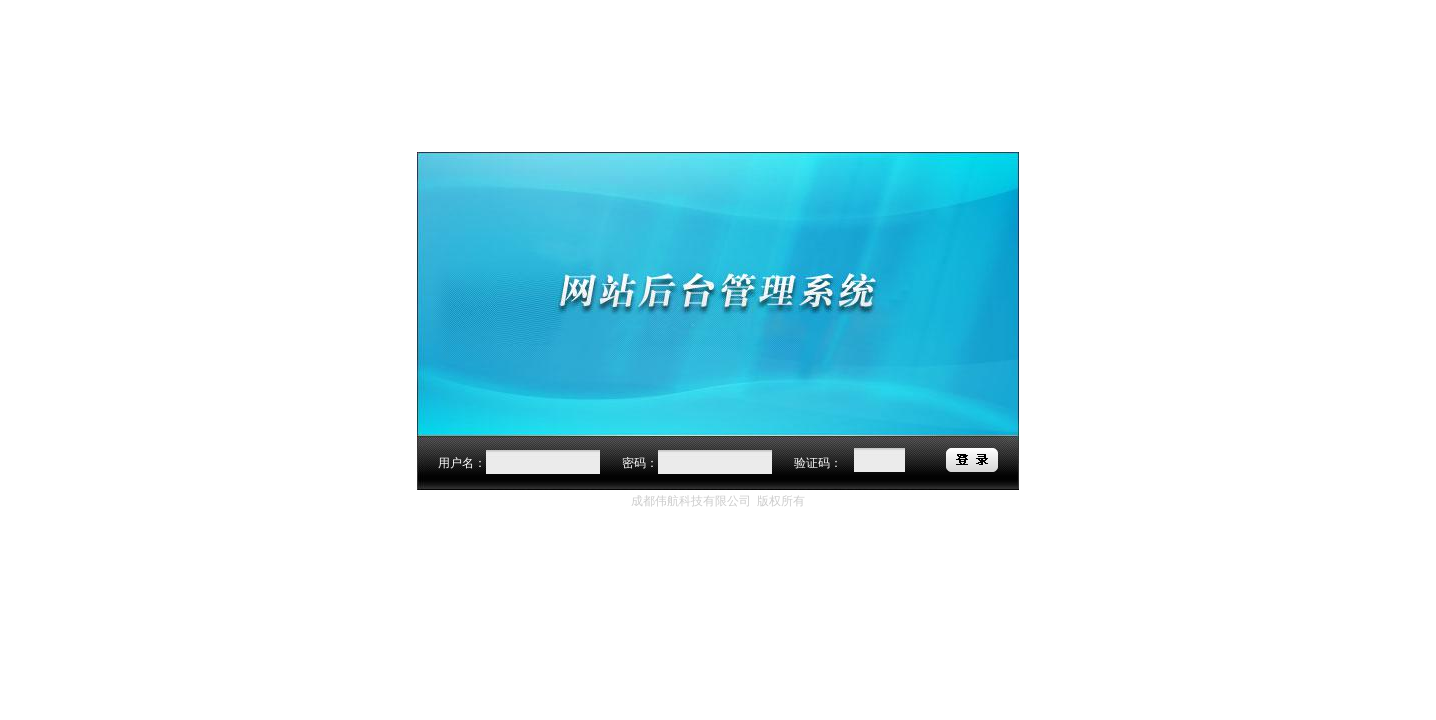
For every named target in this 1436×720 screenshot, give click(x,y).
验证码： (818, 463)
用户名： (462, 463)
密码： (640, 463)
